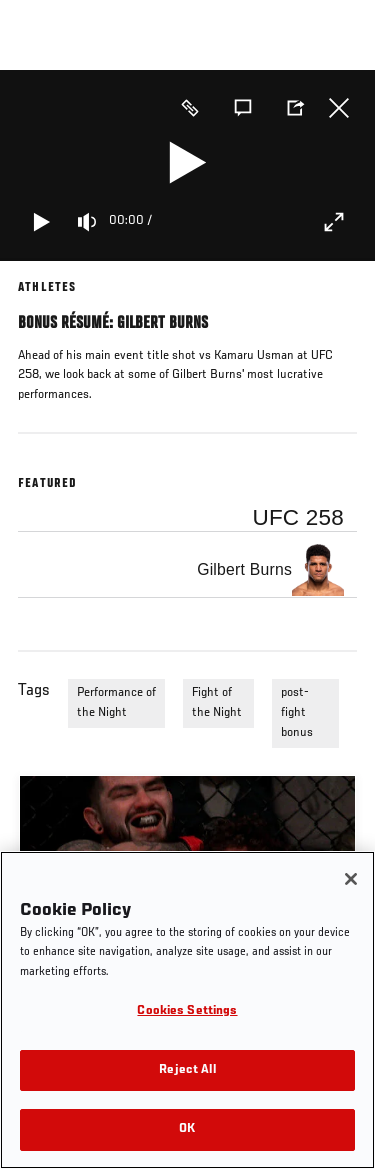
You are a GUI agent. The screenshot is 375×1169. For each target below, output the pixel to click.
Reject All (187, 1070)
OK (187, 1129)
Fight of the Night (217, 703)
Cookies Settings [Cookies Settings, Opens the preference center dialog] (187, 1011)
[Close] (351, 879)
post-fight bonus (297, 713)
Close (339, 108)
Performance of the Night (116, 703)
